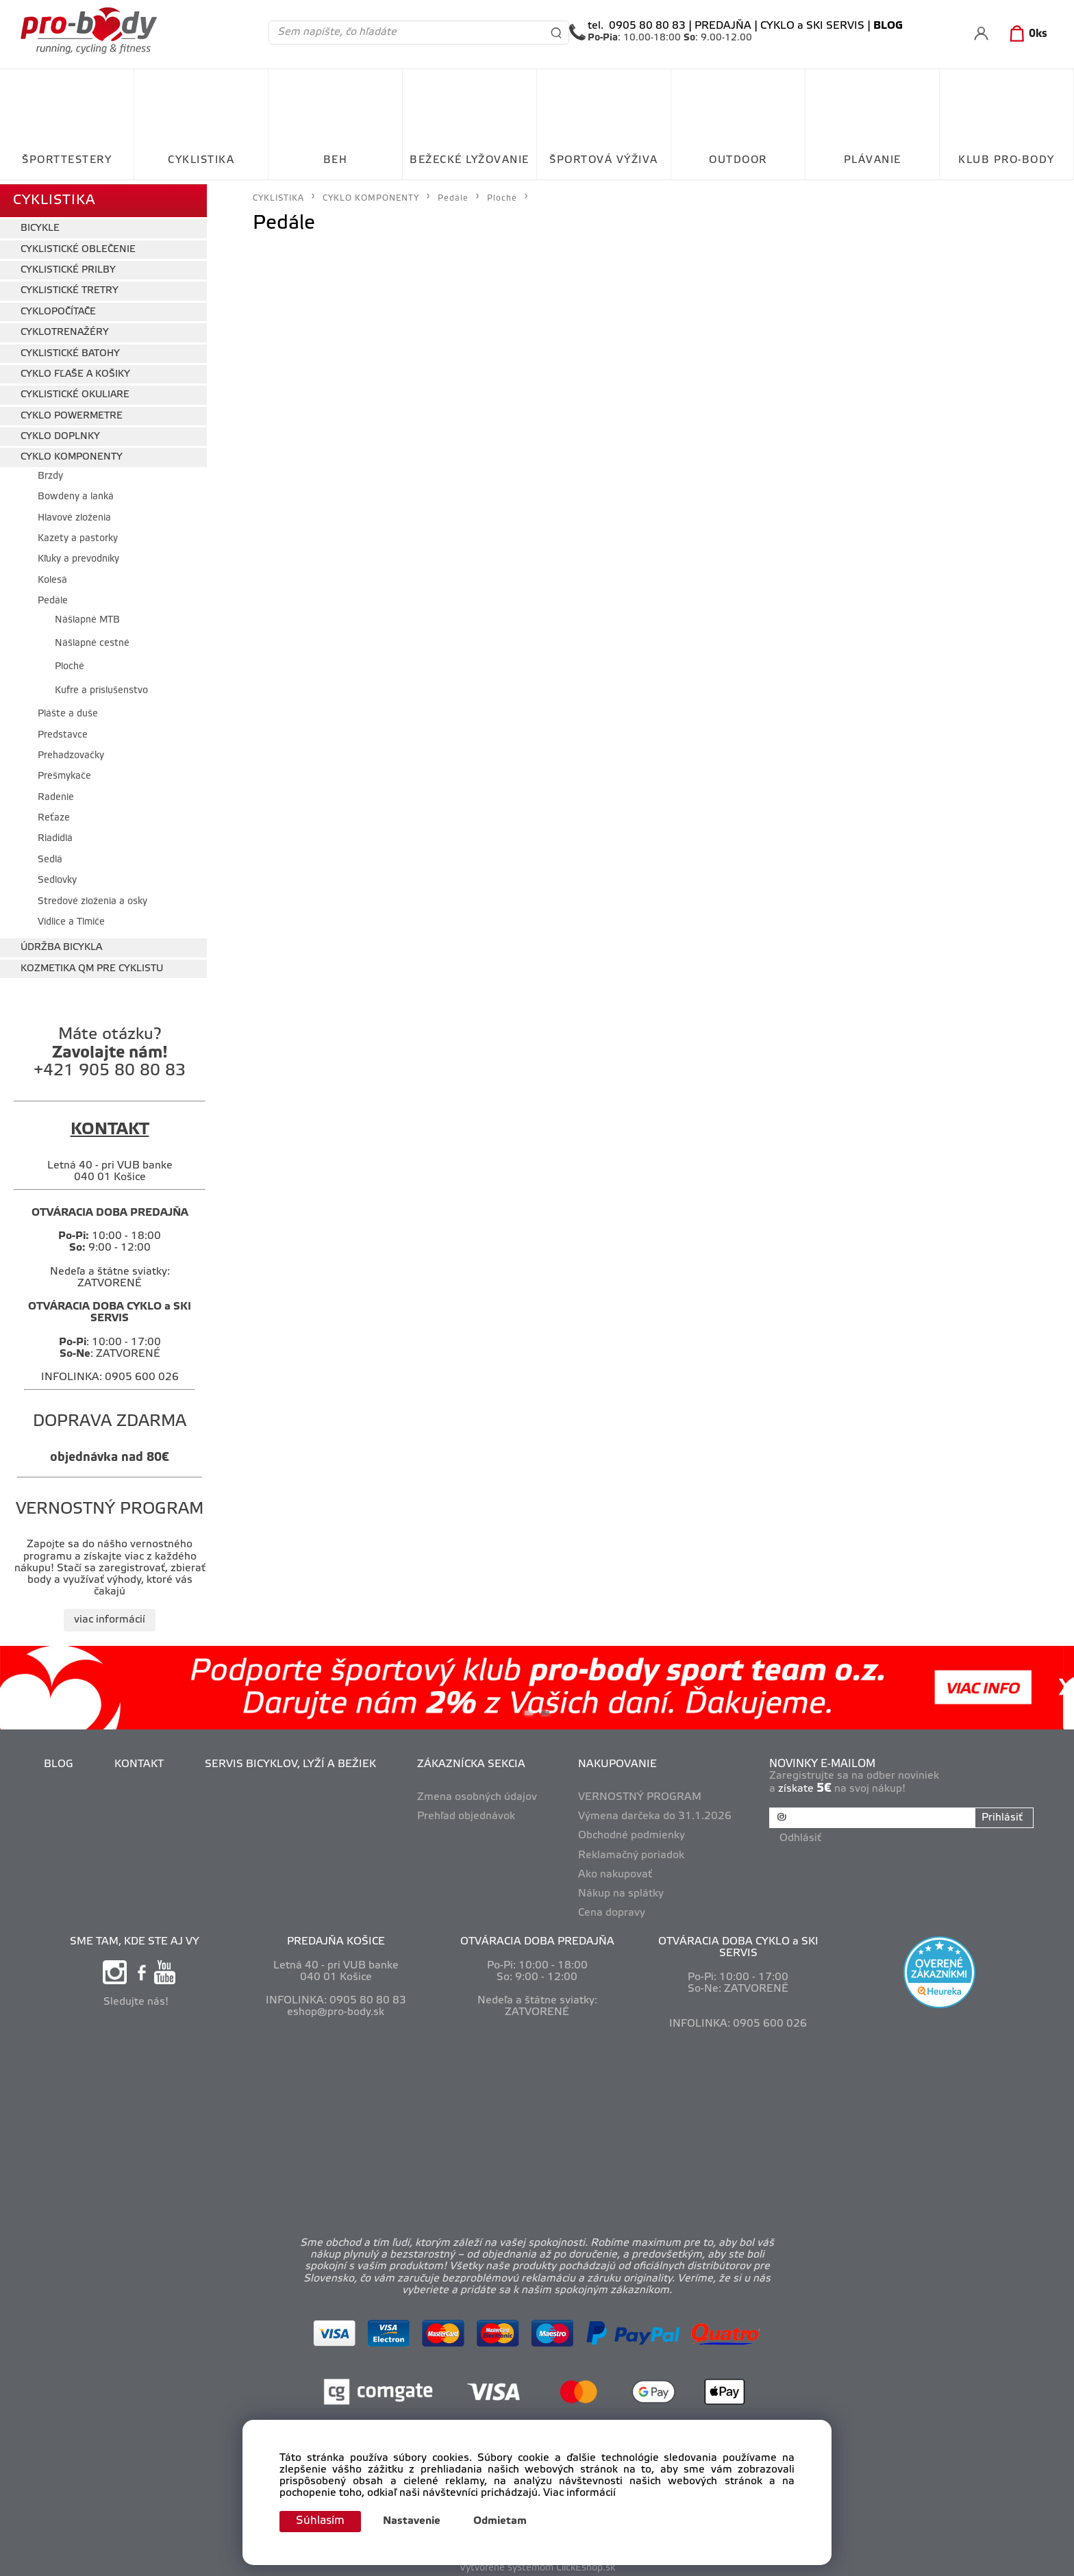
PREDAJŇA (723, 26)
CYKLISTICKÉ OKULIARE (75, 390)
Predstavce (63, 730)
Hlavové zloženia (74, 513)
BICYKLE (40, 224)
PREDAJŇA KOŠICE (336, 1937)
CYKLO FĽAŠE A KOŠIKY (75, 369)
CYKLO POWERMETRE (72, 411)
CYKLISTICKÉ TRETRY (69, 286)
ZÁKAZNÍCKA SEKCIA (473, 1759)
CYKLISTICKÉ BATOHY (70, 349)
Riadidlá (55, 834)
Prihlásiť (1000, 1813)
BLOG (60, 1759)
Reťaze (54, 813)
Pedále (53, 596)
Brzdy (50, 471)
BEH (335, 160)
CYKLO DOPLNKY (60, 431)
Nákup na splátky (622, 1889)
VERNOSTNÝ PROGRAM (641, 1793)
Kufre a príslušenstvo (101, 685)
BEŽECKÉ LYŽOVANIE (469, 160)
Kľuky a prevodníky (78, 555)
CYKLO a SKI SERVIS (812, 26)
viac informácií (109, 1615)
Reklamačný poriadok (632, 1850)
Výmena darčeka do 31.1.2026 (656, 1812)
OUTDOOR (738, 160)
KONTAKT (140, 1759)
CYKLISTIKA (201, 160)
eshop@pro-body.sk (335, 2007)
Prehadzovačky (71, 751)
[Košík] (1025, 34)
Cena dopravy (613, 1908)
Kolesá (52, 575)
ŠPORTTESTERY (67, 160)
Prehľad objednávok (467, 1812)
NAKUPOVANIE (618, 1759)
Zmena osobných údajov (478, 1793)
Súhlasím (322, 2520)
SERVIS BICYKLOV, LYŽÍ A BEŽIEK (291, 1759)
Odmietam (505, 2521)
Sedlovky (57, 876)
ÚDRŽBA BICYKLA (61, 943)
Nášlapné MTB (87, 615)
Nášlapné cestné (92, 638)
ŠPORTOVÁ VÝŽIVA (603, 160)
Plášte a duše (68, 709)
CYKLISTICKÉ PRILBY (68, 265)
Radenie (56, 792)
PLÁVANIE (872, 160)
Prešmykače (64, 772)
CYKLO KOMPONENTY (72, 453)
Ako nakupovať (616, 1870)
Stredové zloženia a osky (92, 896)
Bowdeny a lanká (76, 492)
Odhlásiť (802, 1831)
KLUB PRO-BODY (1006, 160)
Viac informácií (579, 2492)
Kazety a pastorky (78, 533)
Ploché (69, 662)
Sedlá (50, 855)
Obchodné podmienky (632, 1831)
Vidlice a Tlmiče (71, 917)
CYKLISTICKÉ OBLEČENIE (78, 244)
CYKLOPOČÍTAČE (58, 307)
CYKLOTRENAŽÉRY (65, 327)
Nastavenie (416, 2521)
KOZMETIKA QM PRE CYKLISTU (92, 964)
